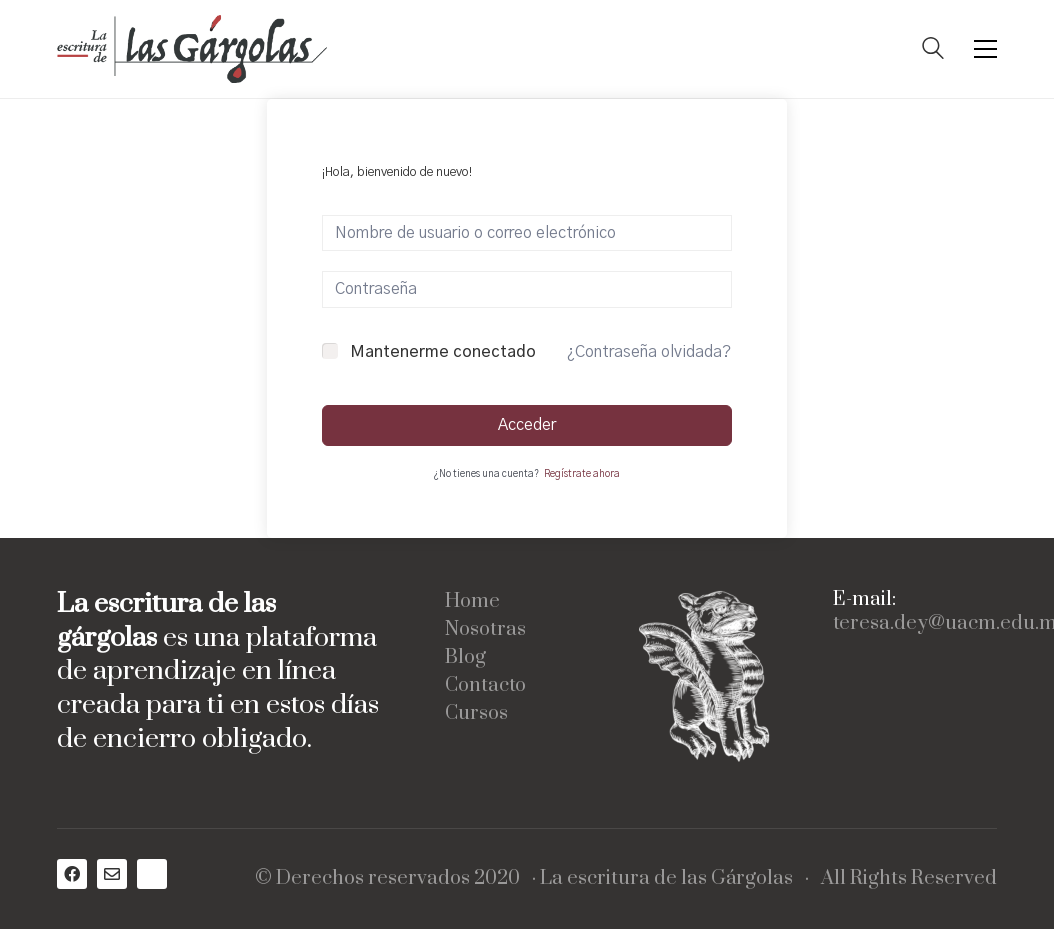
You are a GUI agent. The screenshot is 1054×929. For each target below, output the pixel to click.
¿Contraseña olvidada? (649, 352)
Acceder (527, 425)
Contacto (485, 686)
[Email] (112, 874)
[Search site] (933, 51)
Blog (465, 658)
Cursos (476, 714)
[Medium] (152, 874)
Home (472, 602)
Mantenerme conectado (443, 352)
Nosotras (485, 630)
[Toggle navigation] (985, 49)
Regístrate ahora (582, 474)
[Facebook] (72, 874)
